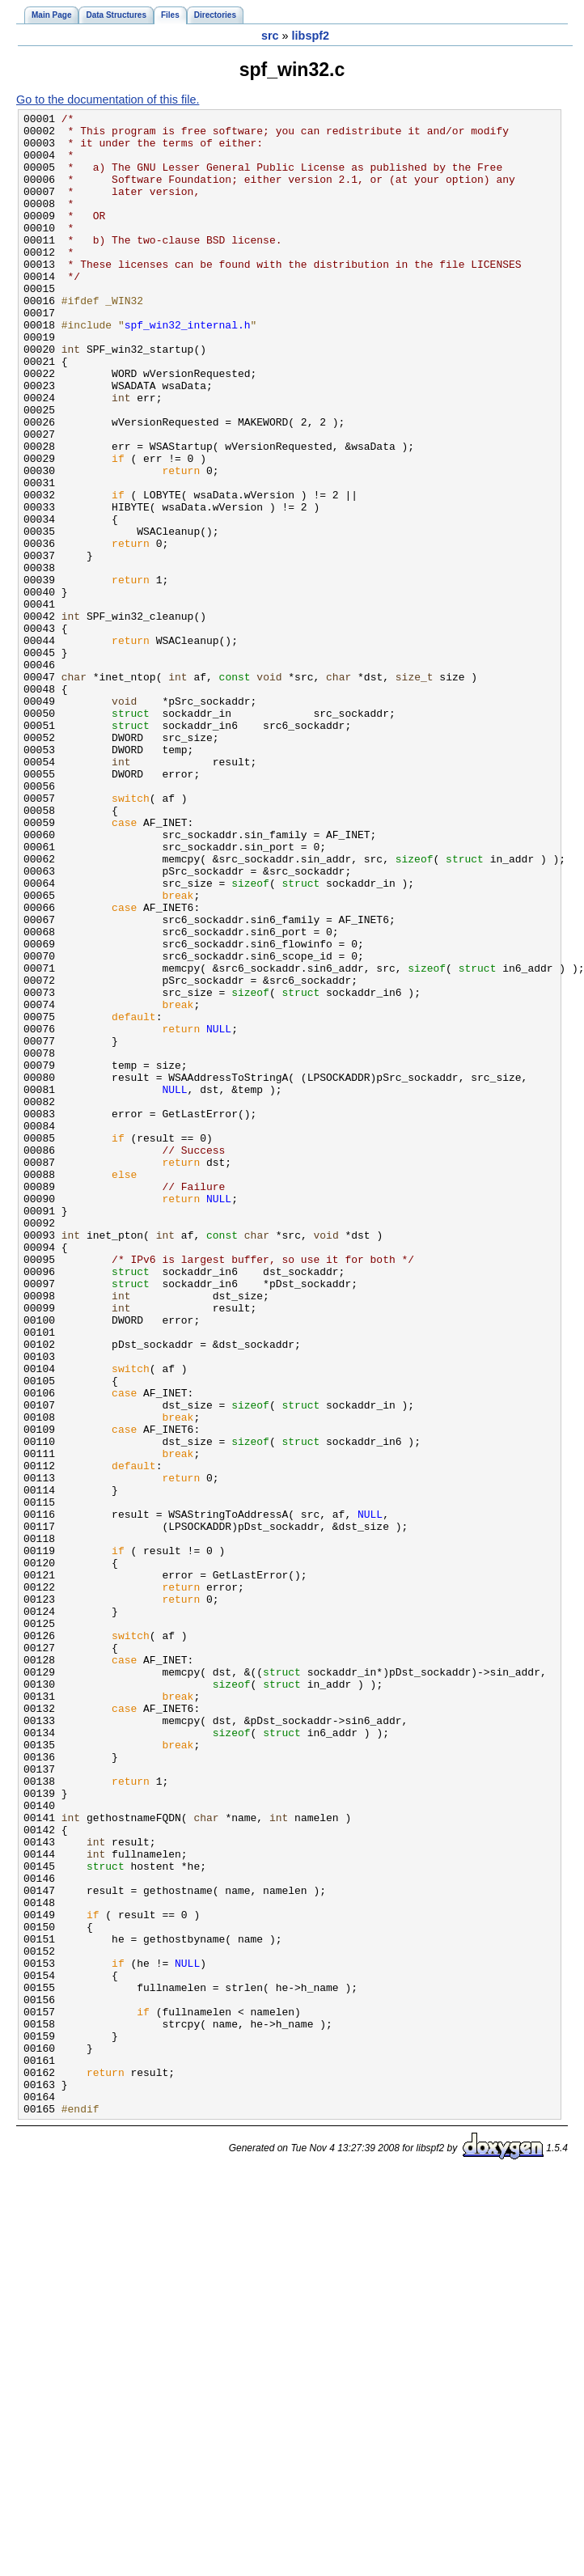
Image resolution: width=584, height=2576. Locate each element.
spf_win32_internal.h (188, 368)
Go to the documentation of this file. (107, 99)
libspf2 (310, 35)
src (270, 35)
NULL (218, 1212)
